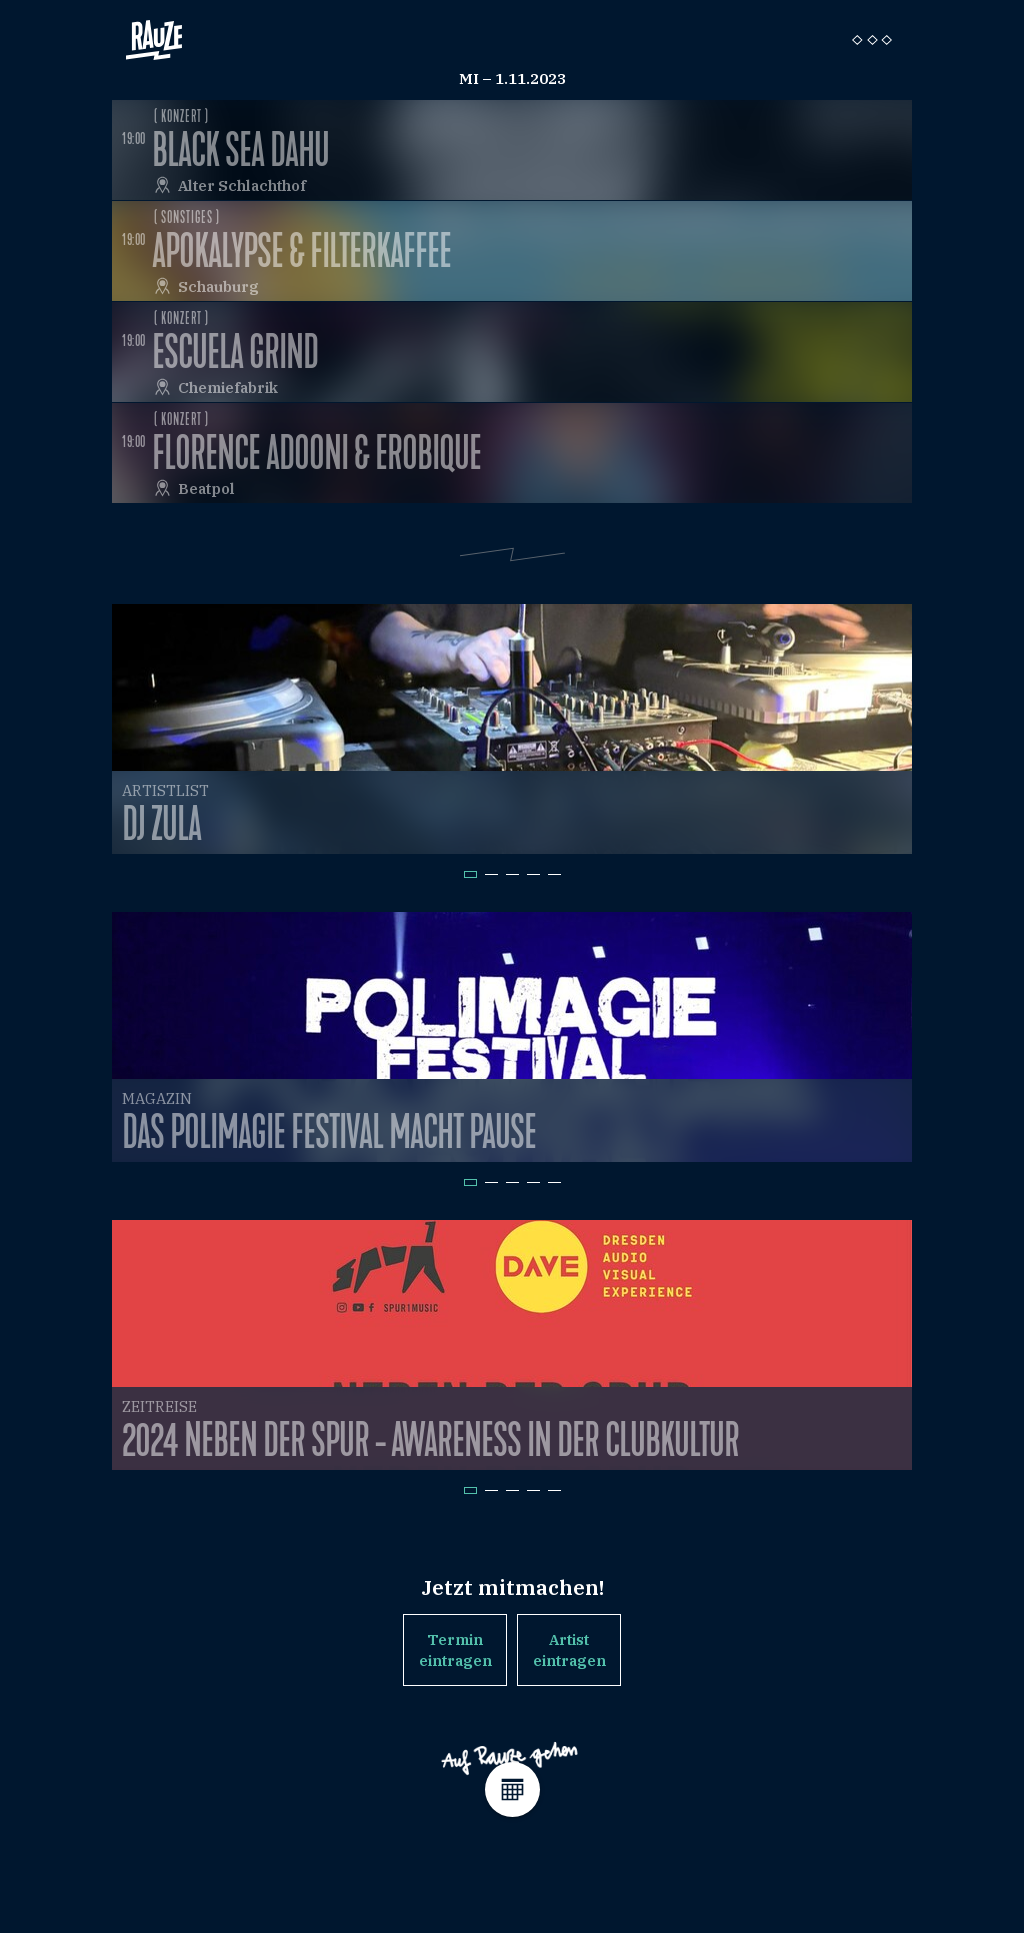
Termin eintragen (455, 1650)
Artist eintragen (569, 1650)
